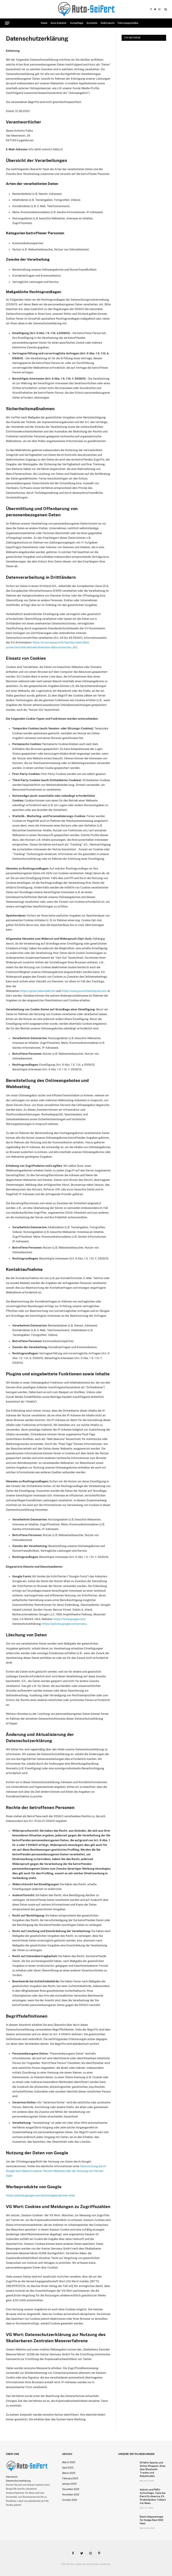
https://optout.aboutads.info (38, 991)
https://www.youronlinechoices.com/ (86, 991)
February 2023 (70, 2478)
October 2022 (69, 2500)
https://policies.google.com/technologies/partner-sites (41, 2195)
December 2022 (70, 2489)
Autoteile (92, 23)
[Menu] (7, 23)
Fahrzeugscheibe (128, 23)
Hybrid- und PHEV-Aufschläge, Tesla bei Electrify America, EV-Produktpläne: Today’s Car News (153, 2496)
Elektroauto (107, 23)
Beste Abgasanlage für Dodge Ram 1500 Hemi (151, 2520)
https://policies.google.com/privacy (65, 1623)
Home (44, 23)
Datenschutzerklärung (18, 2480)
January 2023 (69, 2483)
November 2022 (70, 2494)
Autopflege (76, 23)
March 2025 (68, 2462)
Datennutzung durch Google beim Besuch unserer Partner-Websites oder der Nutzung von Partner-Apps (56, 2171)
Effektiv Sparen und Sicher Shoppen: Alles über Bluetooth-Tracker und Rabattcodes (152, 2469)
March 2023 (68, 2473)
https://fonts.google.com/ (70, 1619)
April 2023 (67, 2467)
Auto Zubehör (59, 23)
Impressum (11, 2476)
